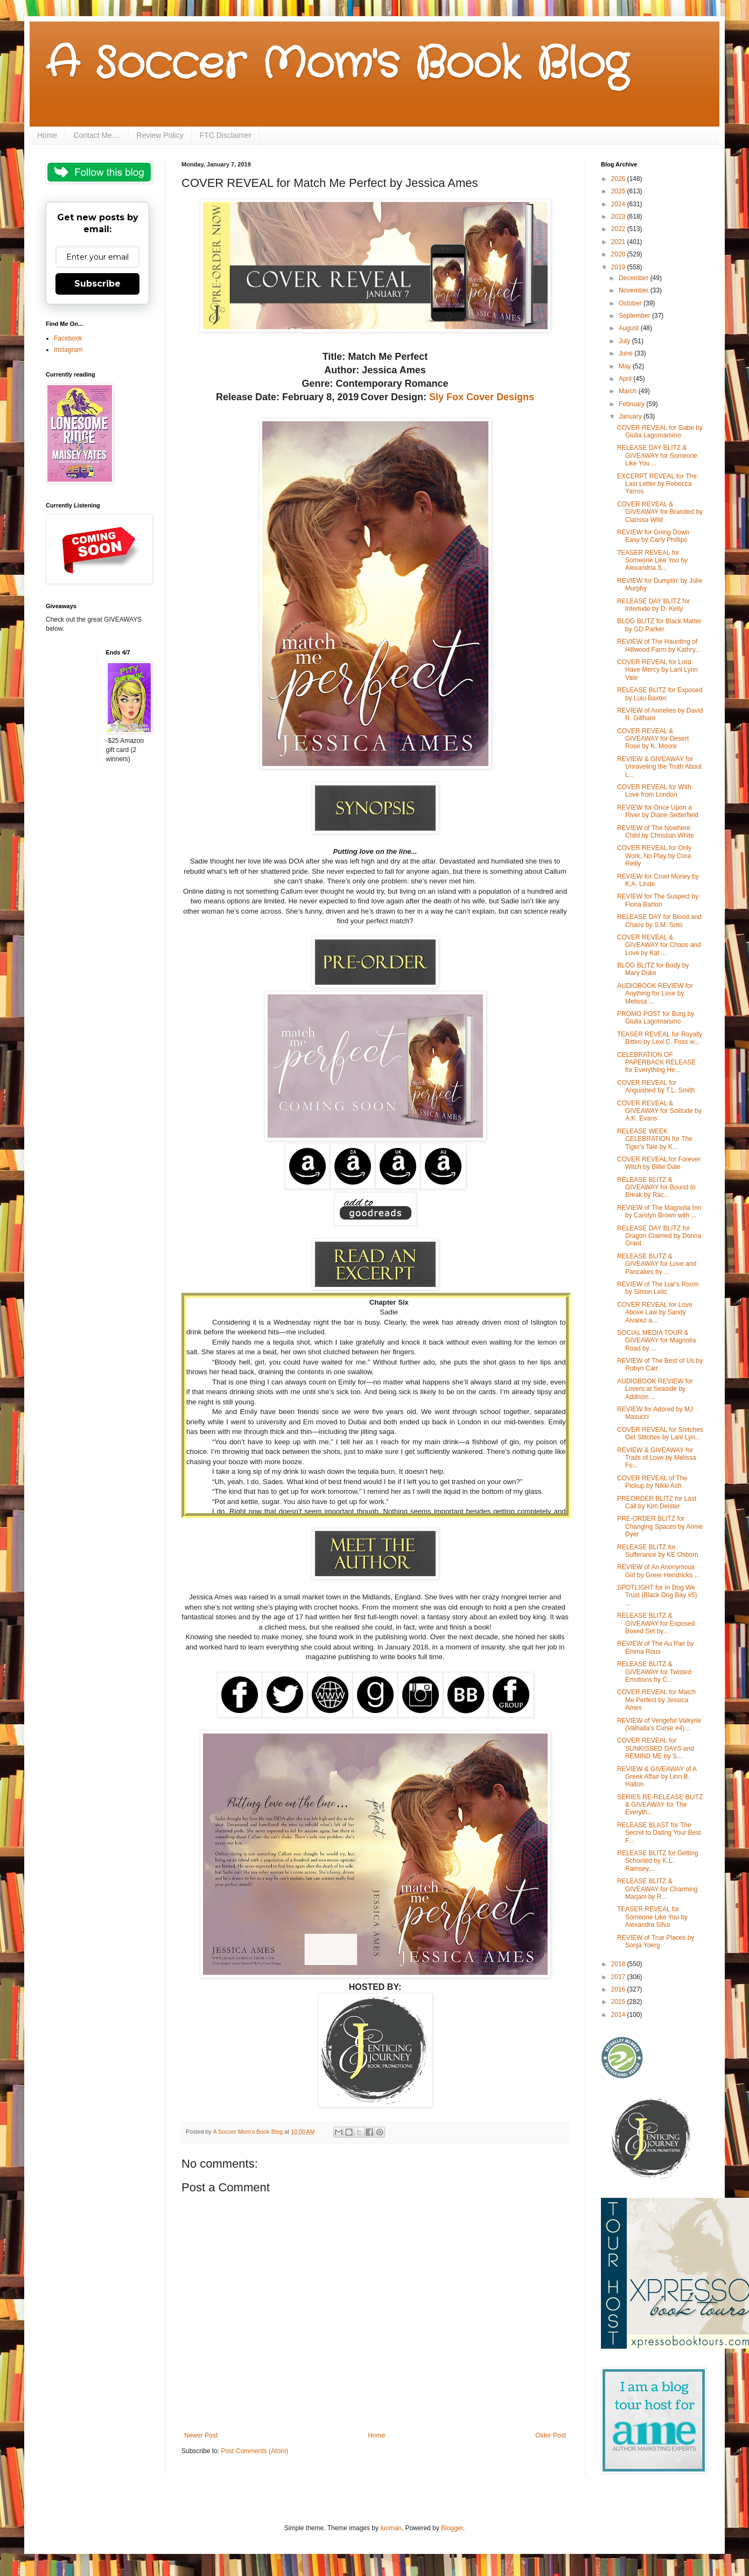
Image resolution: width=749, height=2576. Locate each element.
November (634, 290)
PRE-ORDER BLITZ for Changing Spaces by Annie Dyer (660, 1526)
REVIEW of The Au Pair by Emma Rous (655, 1647)
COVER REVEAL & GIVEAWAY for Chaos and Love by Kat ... (659, 945)
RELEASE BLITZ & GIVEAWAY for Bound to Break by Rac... (656, 1187)
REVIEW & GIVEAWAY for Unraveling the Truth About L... (659, 766)
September (635, 315)
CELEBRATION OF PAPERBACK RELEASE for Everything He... (656, 1062)
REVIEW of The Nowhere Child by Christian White (655, 831)
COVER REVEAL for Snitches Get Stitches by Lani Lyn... (660, 1433)
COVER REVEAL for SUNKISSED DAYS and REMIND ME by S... (655, 1748)
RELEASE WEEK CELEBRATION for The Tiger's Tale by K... (654, 1139)
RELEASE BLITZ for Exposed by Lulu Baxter (660, 693)
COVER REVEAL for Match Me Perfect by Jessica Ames (656, 1699)
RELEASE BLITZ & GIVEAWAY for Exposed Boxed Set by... (656, 1623)
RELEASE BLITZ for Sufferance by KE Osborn (657, 1550)
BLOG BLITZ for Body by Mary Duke (653, 969)
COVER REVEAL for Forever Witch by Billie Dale (659, 1163)
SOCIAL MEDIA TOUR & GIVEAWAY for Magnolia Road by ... (656, 1340)
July (625, 341)
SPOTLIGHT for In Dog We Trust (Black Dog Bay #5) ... (657, 1595)
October (631, 303)
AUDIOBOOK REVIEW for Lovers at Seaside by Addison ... (655, 1389)
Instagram (68, 349)
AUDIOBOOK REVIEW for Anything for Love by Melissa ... (655, 993)
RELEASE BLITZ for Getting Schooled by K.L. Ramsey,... (657, 1860)
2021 (619, 242)
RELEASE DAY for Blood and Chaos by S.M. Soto (659, 920)
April (626, 378)
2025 (619, 191)
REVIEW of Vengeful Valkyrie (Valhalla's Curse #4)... (659, 1724)
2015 (619, 2002)
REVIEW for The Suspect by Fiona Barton (657, 900)
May (626, 366)
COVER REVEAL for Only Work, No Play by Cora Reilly (654, 855)
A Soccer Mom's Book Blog (337, 64)
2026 (619, 179)
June (626, 353)
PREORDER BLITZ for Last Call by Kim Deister (656, 1502)
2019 (619, 267)
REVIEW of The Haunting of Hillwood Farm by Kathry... (659, 645)
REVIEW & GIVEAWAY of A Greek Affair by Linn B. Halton (656, 1776)
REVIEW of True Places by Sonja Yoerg (655, 1941)
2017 (619, 1977)
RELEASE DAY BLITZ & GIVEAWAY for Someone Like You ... (657, 455)
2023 (619, 216)
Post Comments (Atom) (254, 2451)
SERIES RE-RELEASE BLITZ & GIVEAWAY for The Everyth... (660, 1804)
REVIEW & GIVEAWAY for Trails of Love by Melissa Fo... (656, 1458)
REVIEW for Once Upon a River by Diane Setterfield (657, 811)
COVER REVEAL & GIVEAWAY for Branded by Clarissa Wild (660, 512)
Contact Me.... (96, 135)
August (630, 328)
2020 (619, 254)
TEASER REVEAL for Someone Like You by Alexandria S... (652, 560)
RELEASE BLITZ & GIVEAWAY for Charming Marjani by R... (657, 1888)
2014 (619, 2014)
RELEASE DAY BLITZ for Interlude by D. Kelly (653, 604)
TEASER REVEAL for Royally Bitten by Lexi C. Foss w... (659, 1038)
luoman (390, 2528)
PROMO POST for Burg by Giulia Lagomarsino (655, 1017)
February (632, 404)
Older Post (550, 2435)
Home (47, 135)
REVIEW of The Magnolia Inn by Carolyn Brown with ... (659, 1211)
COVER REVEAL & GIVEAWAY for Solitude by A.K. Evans (659, 1111)
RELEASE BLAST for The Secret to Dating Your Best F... (659, 1832)
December (634, 278)
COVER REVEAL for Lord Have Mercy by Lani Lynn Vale (657, 669)
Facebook (68, 338)
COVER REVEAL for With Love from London (654, 790)
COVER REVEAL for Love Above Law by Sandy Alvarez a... (654, 1312)
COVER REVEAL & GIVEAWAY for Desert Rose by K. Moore (653, 738)
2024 (619, 204)
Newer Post (201, 2435)
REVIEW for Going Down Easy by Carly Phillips (653, 536)
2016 (619, 1989)
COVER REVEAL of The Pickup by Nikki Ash (652, 1481)
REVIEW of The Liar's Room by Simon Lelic (657, 1288)
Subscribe (97, 284)
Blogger (452, 2528)
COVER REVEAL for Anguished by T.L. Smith (656, 1086)
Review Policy (160, 135)
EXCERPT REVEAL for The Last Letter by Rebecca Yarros (657, 484)
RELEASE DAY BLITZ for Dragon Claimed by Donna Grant (659, 1236)
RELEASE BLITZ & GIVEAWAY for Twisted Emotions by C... (654, 1671)
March (629, 391)
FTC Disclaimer (225, 135)
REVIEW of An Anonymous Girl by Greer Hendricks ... (658, 1570)
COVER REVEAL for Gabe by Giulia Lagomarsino (660, 431)
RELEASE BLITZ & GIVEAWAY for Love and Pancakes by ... (656, 1264)
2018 (619, 1964)
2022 (619, 229)
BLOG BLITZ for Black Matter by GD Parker (659, 624)
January (631, 416)
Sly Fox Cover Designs (481, 397)
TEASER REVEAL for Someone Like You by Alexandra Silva (652, 1916)
